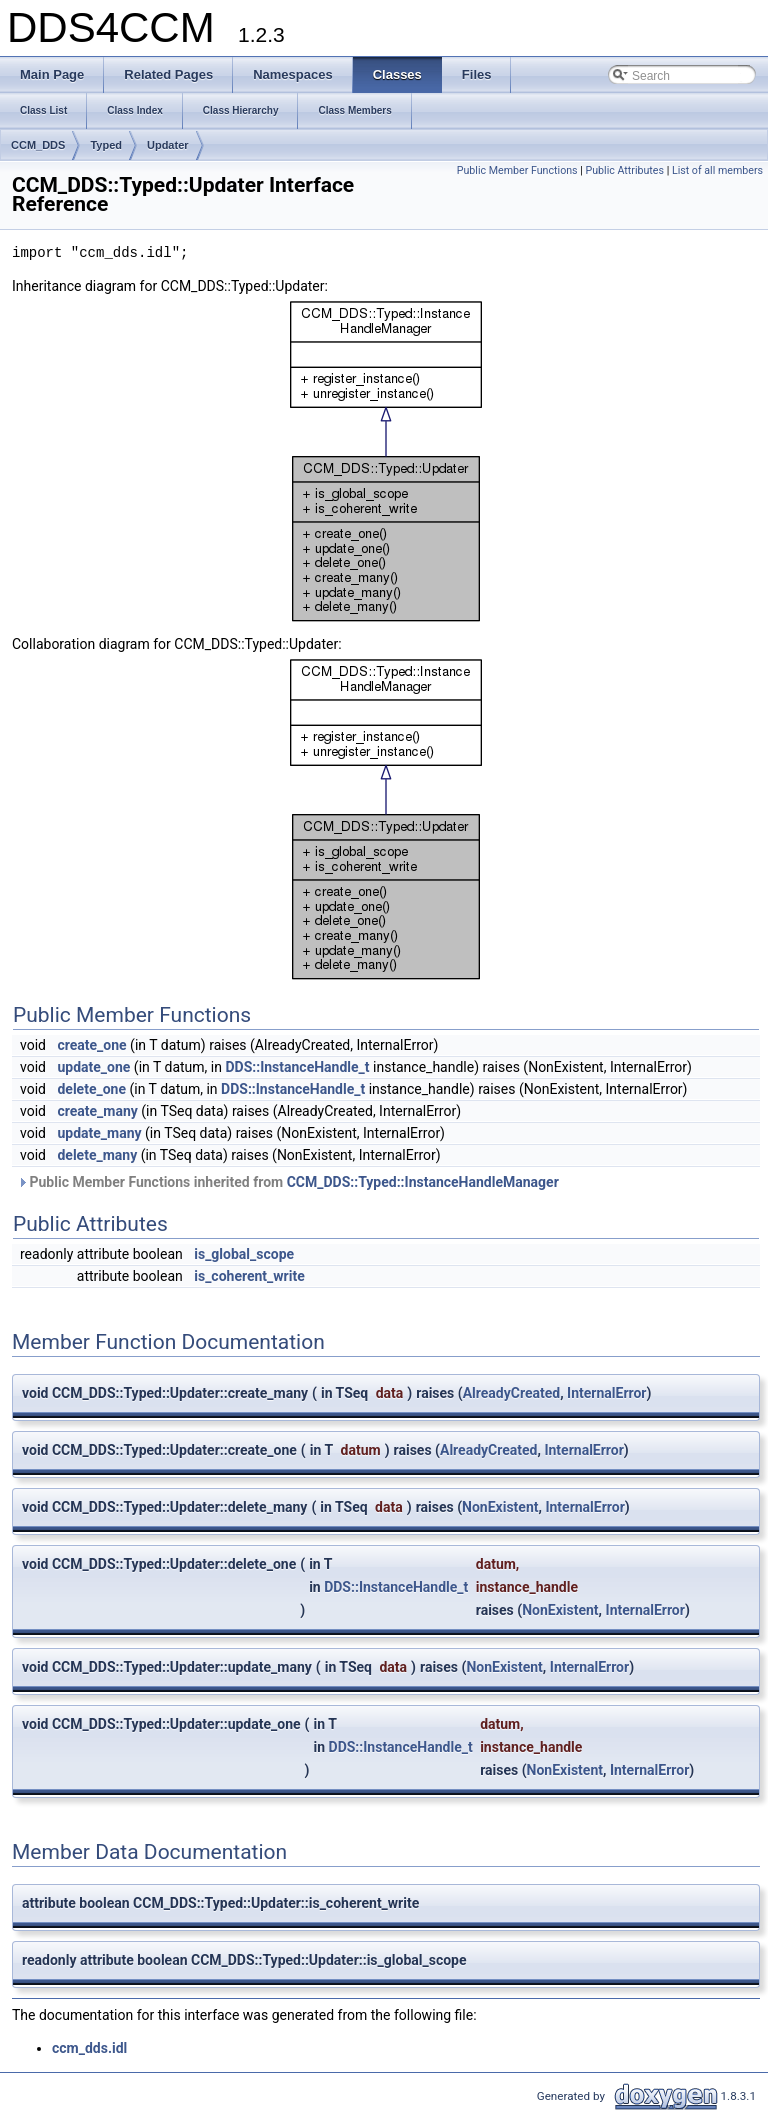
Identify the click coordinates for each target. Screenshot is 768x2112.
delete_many (97, 1155)
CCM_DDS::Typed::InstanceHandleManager (423, 1182)
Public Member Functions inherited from (288, 1182)
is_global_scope (244, 1254)
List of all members (717, 170)
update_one (93, 1067)
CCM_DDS (38, 145)
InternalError (606, 1393)
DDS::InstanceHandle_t (297, 1067)
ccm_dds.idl (89, 2048)
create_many (97, 1111)
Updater (168, 145)
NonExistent (500, 1507)
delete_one (91, 1089)
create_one (91, 1045)
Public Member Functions (517, 170)
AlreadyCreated (511, 1393)
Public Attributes (624, 170)
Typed (106, 145)
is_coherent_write (249, 1276)
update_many (99, 1133)
